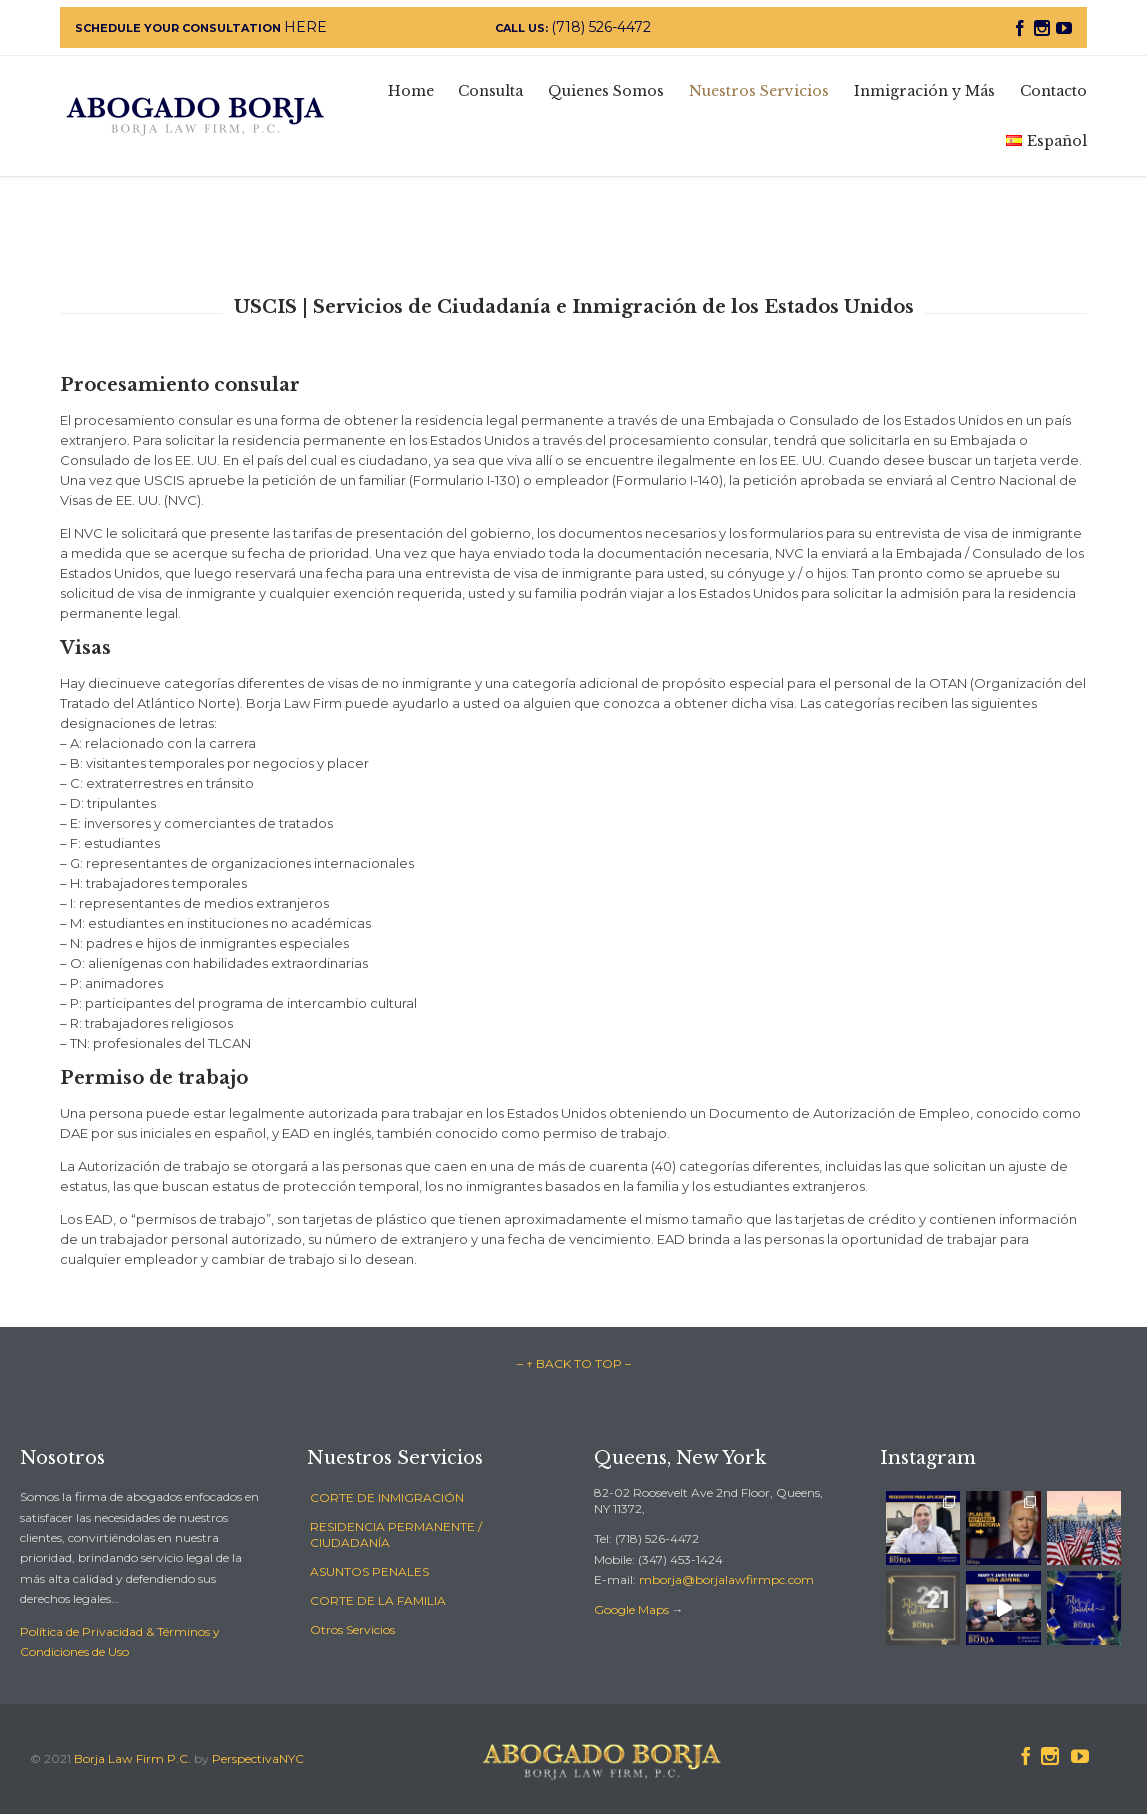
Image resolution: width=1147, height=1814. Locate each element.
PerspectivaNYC (258, 1758)
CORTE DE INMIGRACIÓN (387, 1497)
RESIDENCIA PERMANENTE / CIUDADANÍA (396, 1534)
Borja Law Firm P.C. (132, 1758)
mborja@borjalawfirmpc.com (726, 1579)
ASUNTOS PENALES (369, 1571)
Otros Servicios (352, 1629)
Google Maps (631, 1609)
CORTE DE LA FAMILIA (378, 1600)
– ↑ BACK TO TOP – (574, 1363)
